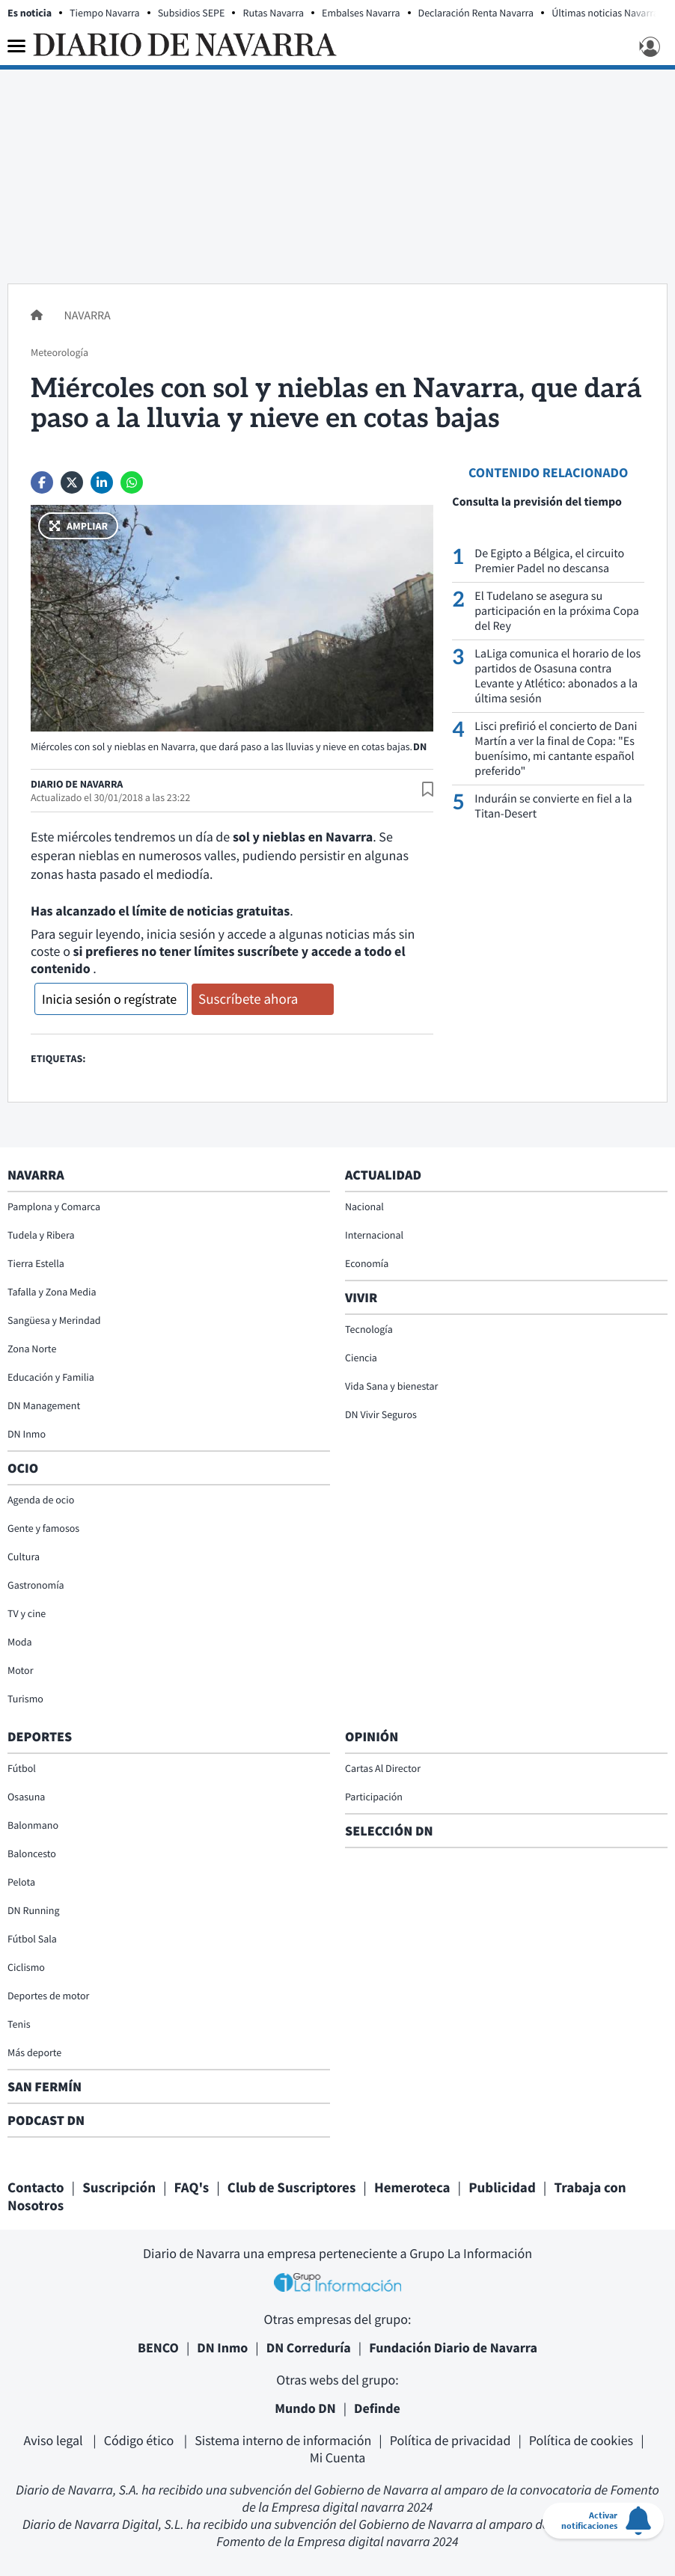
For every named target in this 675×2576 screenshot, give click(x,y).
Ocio (22, 1467)
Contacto (35, 2188)
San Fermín (46, 2086)
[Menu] (16, 46)
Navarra (87, 315)
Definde (377, 2408)
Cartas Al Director (383, 1768)
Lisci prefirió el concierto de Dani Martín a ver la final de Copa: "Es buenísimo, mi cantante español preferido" (555, 749)
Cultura (23, 1556)
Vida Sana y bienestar (391, 1386)
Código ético (140, 2440)
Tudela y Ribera (41, 1235)
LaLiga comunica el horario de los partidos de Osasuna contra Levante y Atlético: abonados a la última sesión (557, 676)
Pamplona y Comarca (53, 1206)
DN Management (43, 1405)
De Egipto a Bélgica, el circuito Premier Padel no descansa (549, 561)
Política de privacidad (450, 2440)
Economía (366, 1263)
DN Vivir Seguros (381, 1414)
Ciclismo (26, 1967)
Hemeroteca (412, 2188)
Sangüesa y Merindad (54, 1320)
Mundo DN (305, 2408)
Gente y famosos (43, 1528)
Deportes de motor (48, 1995)
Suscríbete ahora (248, 999)
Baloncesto (31, 1853)
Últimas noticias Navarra (605, 12)
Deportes (39, 1736)
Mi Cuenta (338, 2457)
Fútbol (21, 1768)
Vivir (361, 1297)
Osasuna (26, 1796)
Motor (20, 1670)
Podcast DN (46, 2120)
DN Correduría (308, 2347)
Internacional (374, 1235)
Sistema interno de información (283, 2440)
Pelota (21, 1882)
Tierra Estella (35, 1263)
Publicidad (502, 2188)
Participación (374, 1796)
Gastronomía (35, 1585)
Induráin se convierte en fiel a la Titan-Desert (553, 806)
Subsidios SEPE (191, 12)
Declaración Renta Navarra (476, 12)
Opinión (371, 1736)
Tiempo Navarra (105, 12)
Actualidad (383, 1174)
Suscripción (119, 2188)
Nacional (364, 1206)
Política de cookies (581, 2440)
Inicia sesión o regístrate (109, 999)
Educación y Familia (50, 1377)
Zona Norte (31, 1348)
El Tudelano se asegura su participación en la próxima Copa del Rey (556, 611)
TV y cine (26, 1613)
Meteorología (59, 352)
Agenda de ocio (40, 1499)
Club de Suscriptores (291, 2188)
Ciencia (361, 1357)
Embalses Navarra (361, 12)
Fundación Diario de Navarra (453, 2347)
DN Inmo (26, 1434)
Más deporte (34, 2052)
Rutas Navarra (273, 12)
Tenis (19, 2024)
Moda (19, 1642)
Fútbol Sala (32, 1938)
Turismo (25, 1698)
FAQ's (192, 2188)
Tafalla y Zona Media (51, 1291)
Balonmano (32, 1825)
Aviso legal (55, 2440)
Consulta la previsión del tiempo (537, 501)
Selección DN (389, 1830)
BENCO (158, 2347)
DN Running (33, 1910)
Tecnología (369, 1329)
